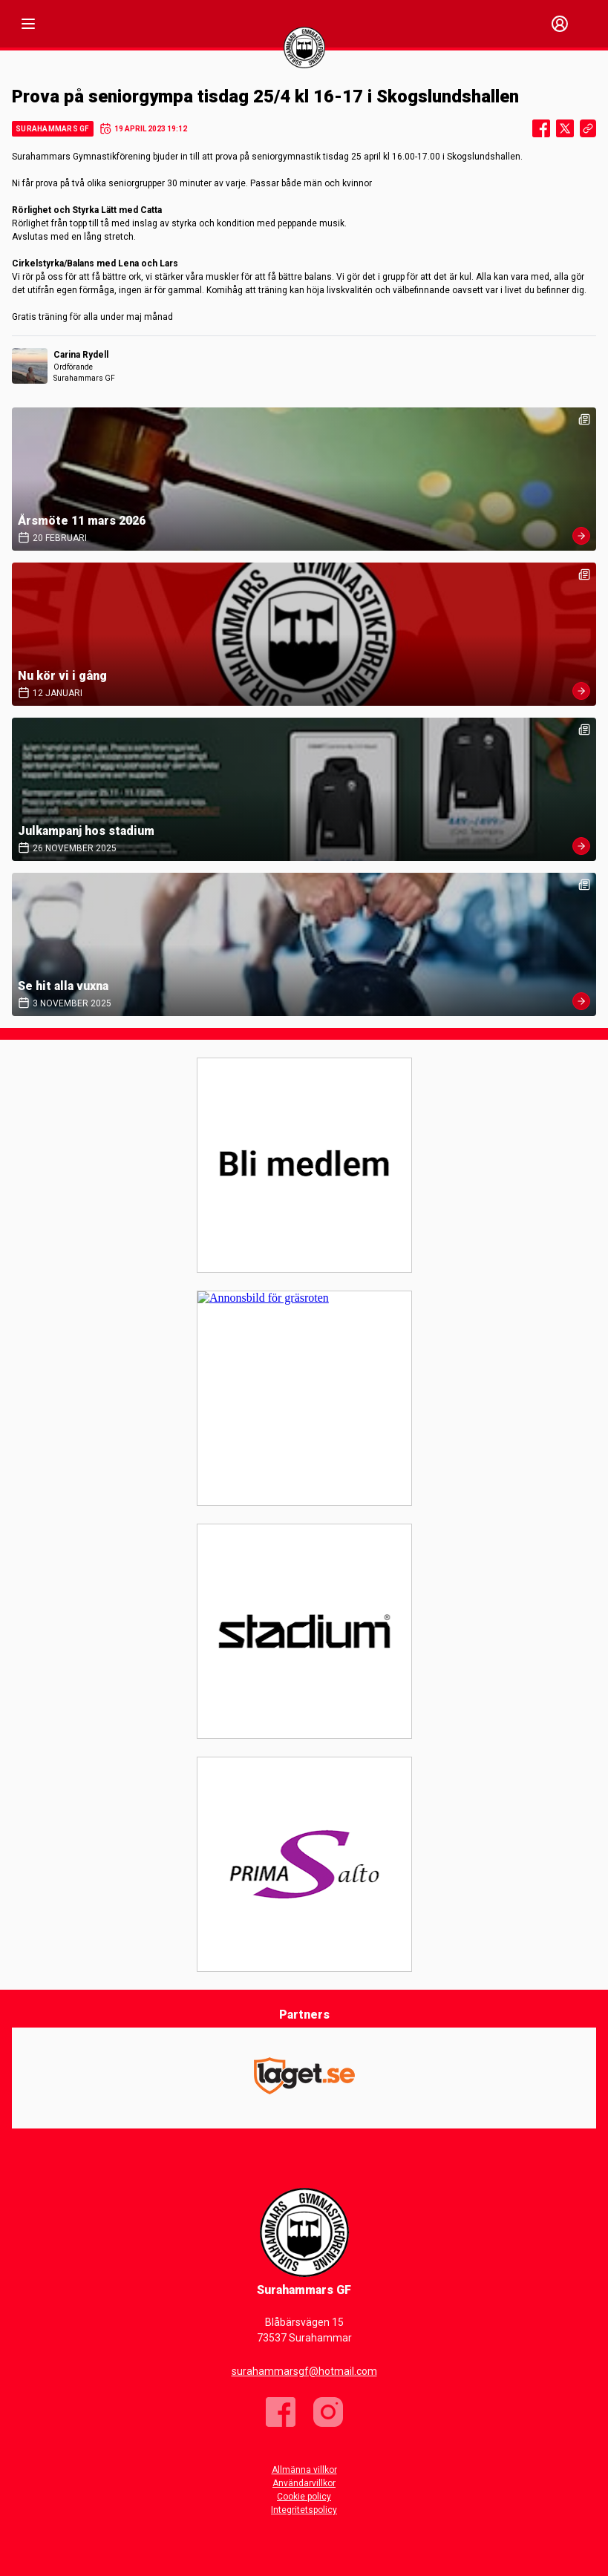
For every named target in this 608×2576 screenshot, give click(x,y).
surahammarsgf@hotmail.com (304, 2371)
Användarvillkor (304, 2483)
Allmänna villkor (304, 2470)
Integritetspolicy (304, 2510)
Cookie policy (304, 2496)
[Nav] (28, 23)
